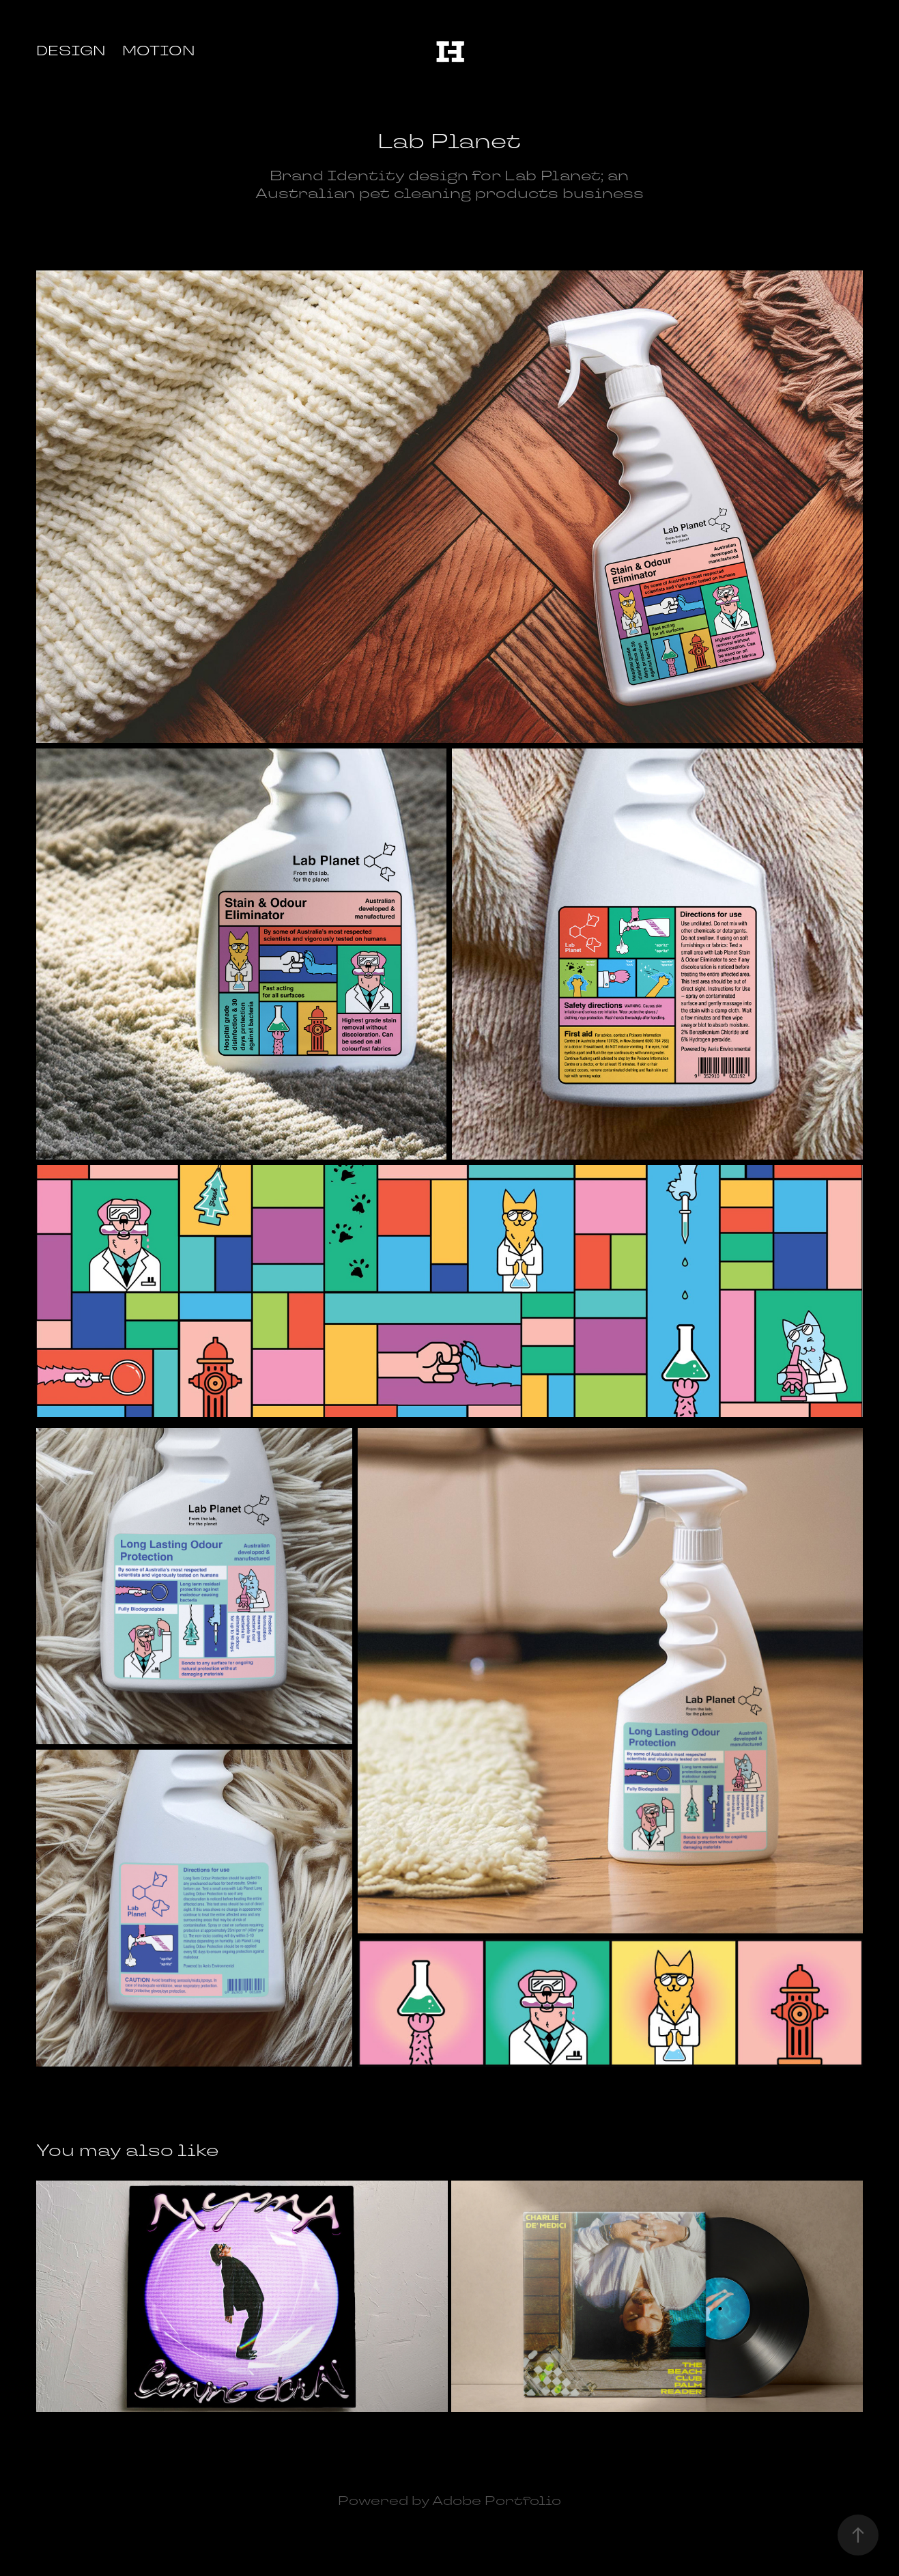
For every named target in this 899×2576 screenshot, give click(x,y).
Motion (158, 50)
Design (71, 50)
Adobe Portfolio (496, 2500)
